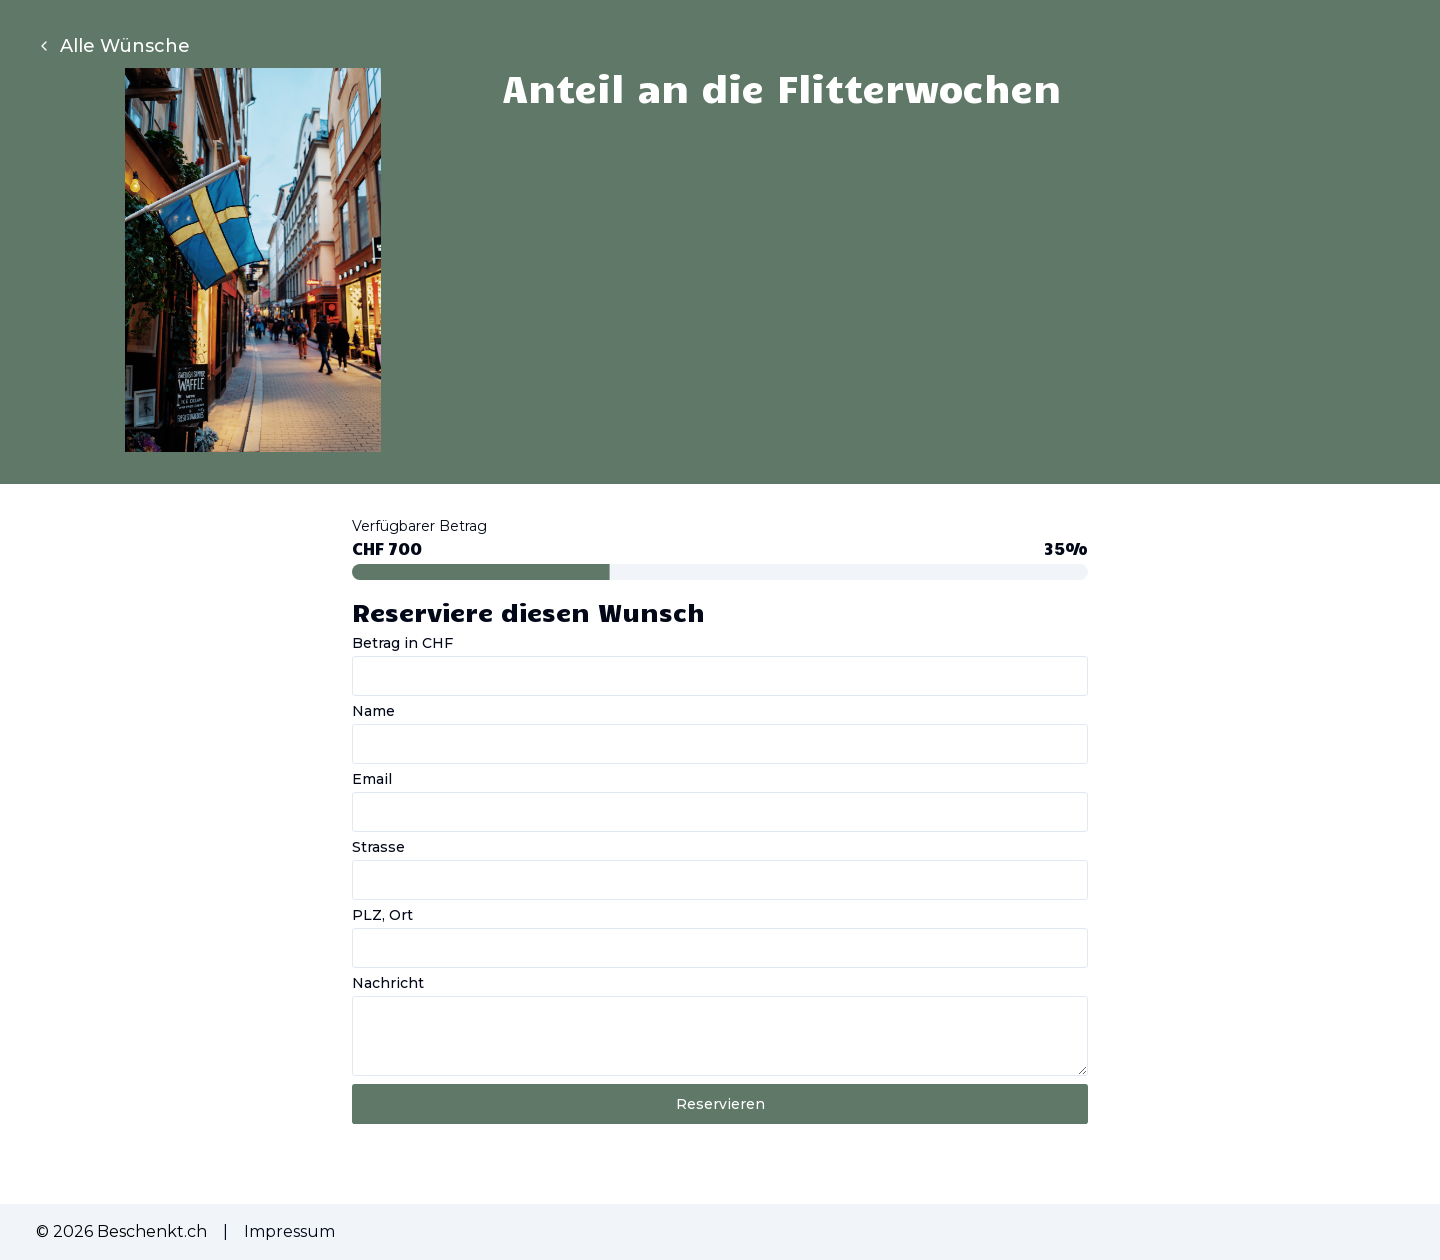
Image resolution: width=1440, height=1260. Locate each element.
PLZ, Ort (382, 915)
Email (372, 779)
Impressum (289, 1231)
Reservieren (720, 1104)
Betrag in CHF (402, 643)
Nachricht (388, 983)
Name (373, 711)
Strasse (378, 847)
